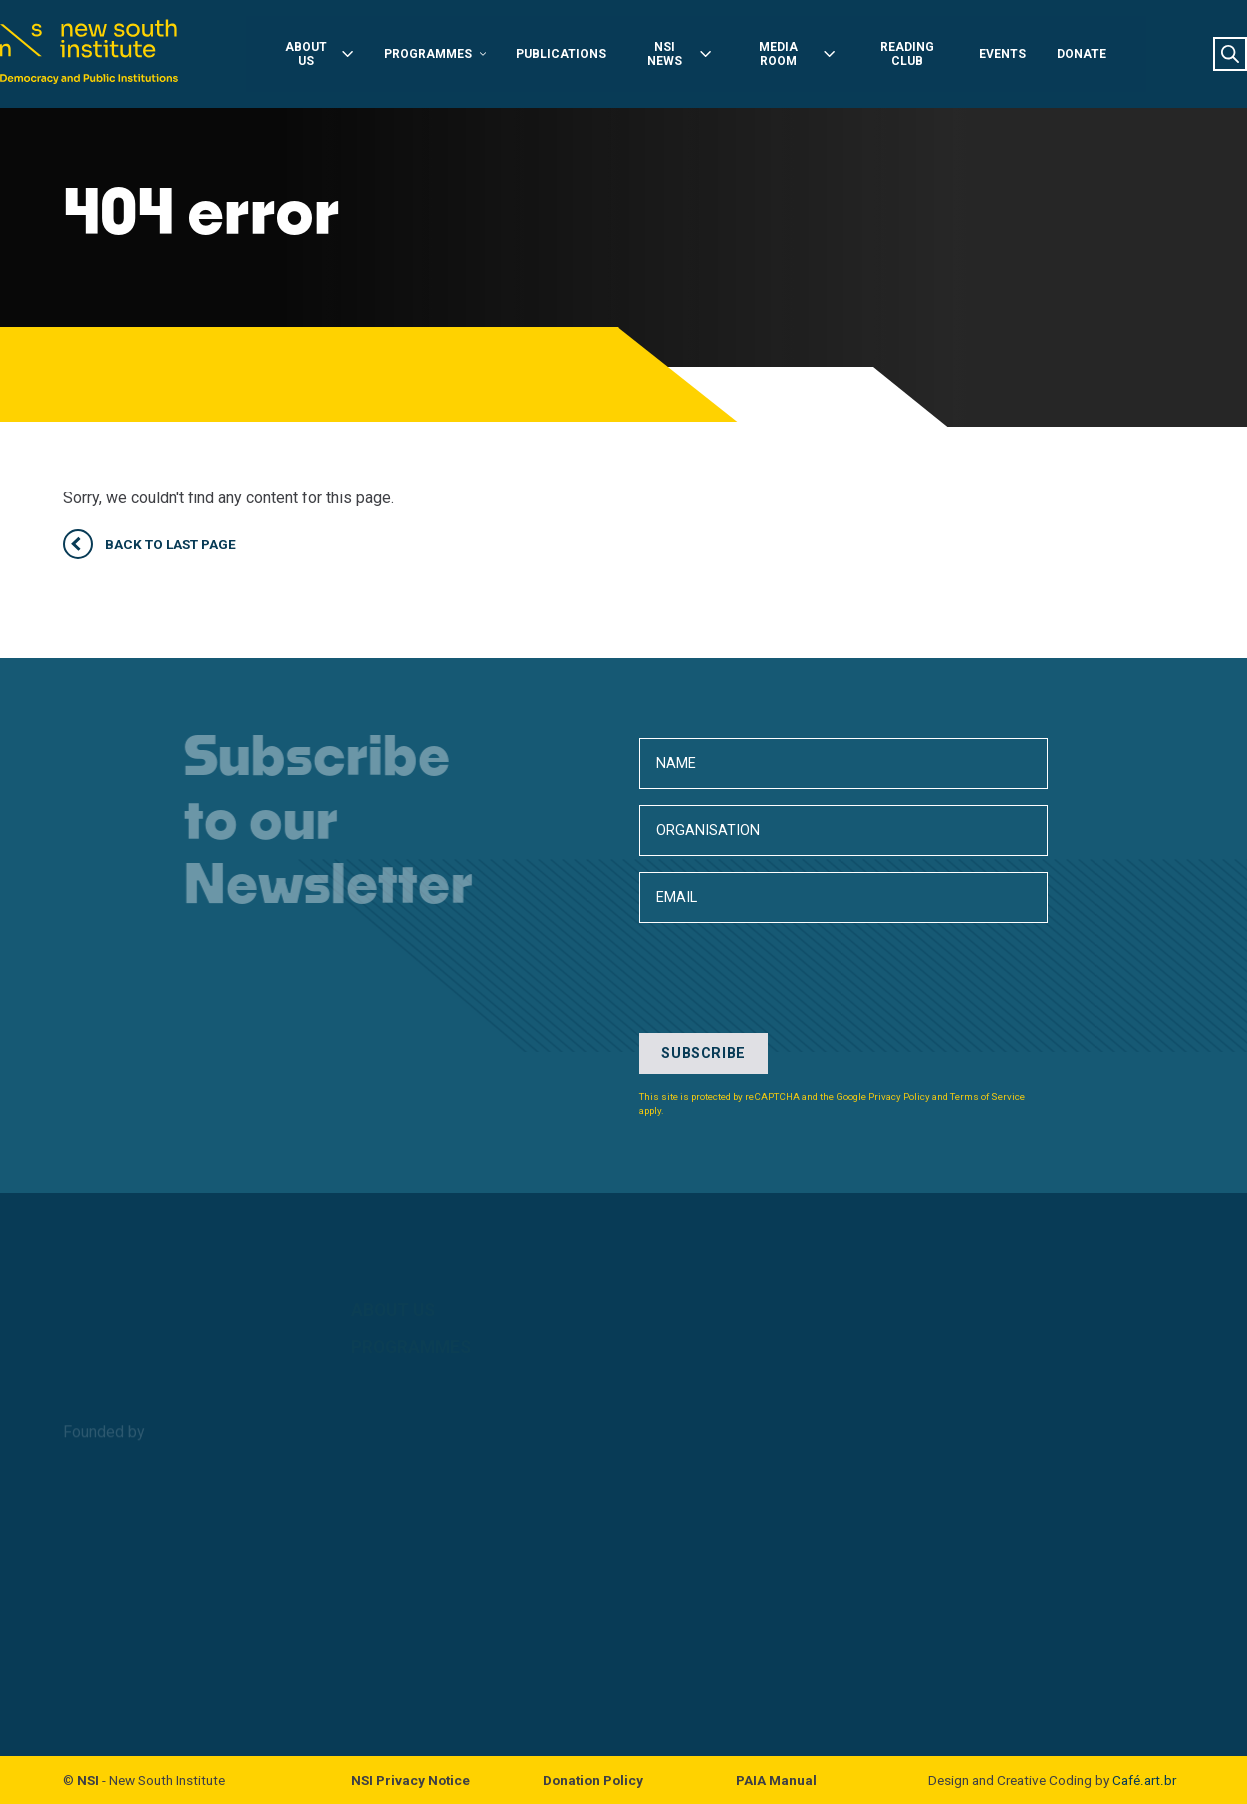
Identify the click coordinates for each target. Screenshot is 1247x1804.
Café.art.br (1144, 1780)
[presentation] (791, 1189)
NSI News (678, 55)
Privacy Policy (899, 1096)
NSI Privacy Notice (410, 1780)
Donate (1100, 55)
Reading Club (919, 55)
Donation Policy (593, 1780)
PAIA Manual (776, 1780)
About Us (302, 55)
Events (1020, 55)
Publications (556, 55)
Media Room (803, 55)
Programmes (424, 55)
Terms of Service (987, 1096)
